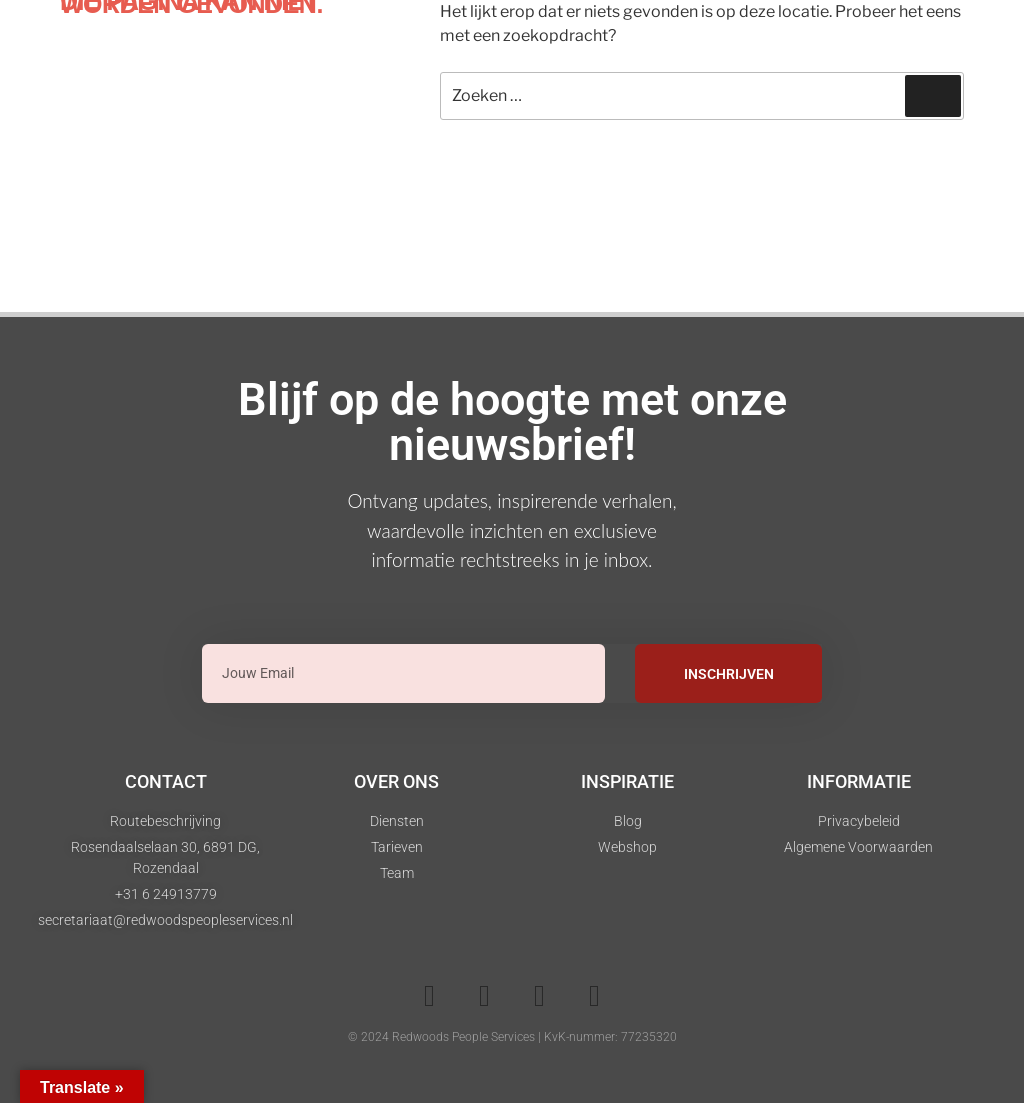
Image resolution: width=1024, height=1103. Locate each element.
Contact (166, 781)
